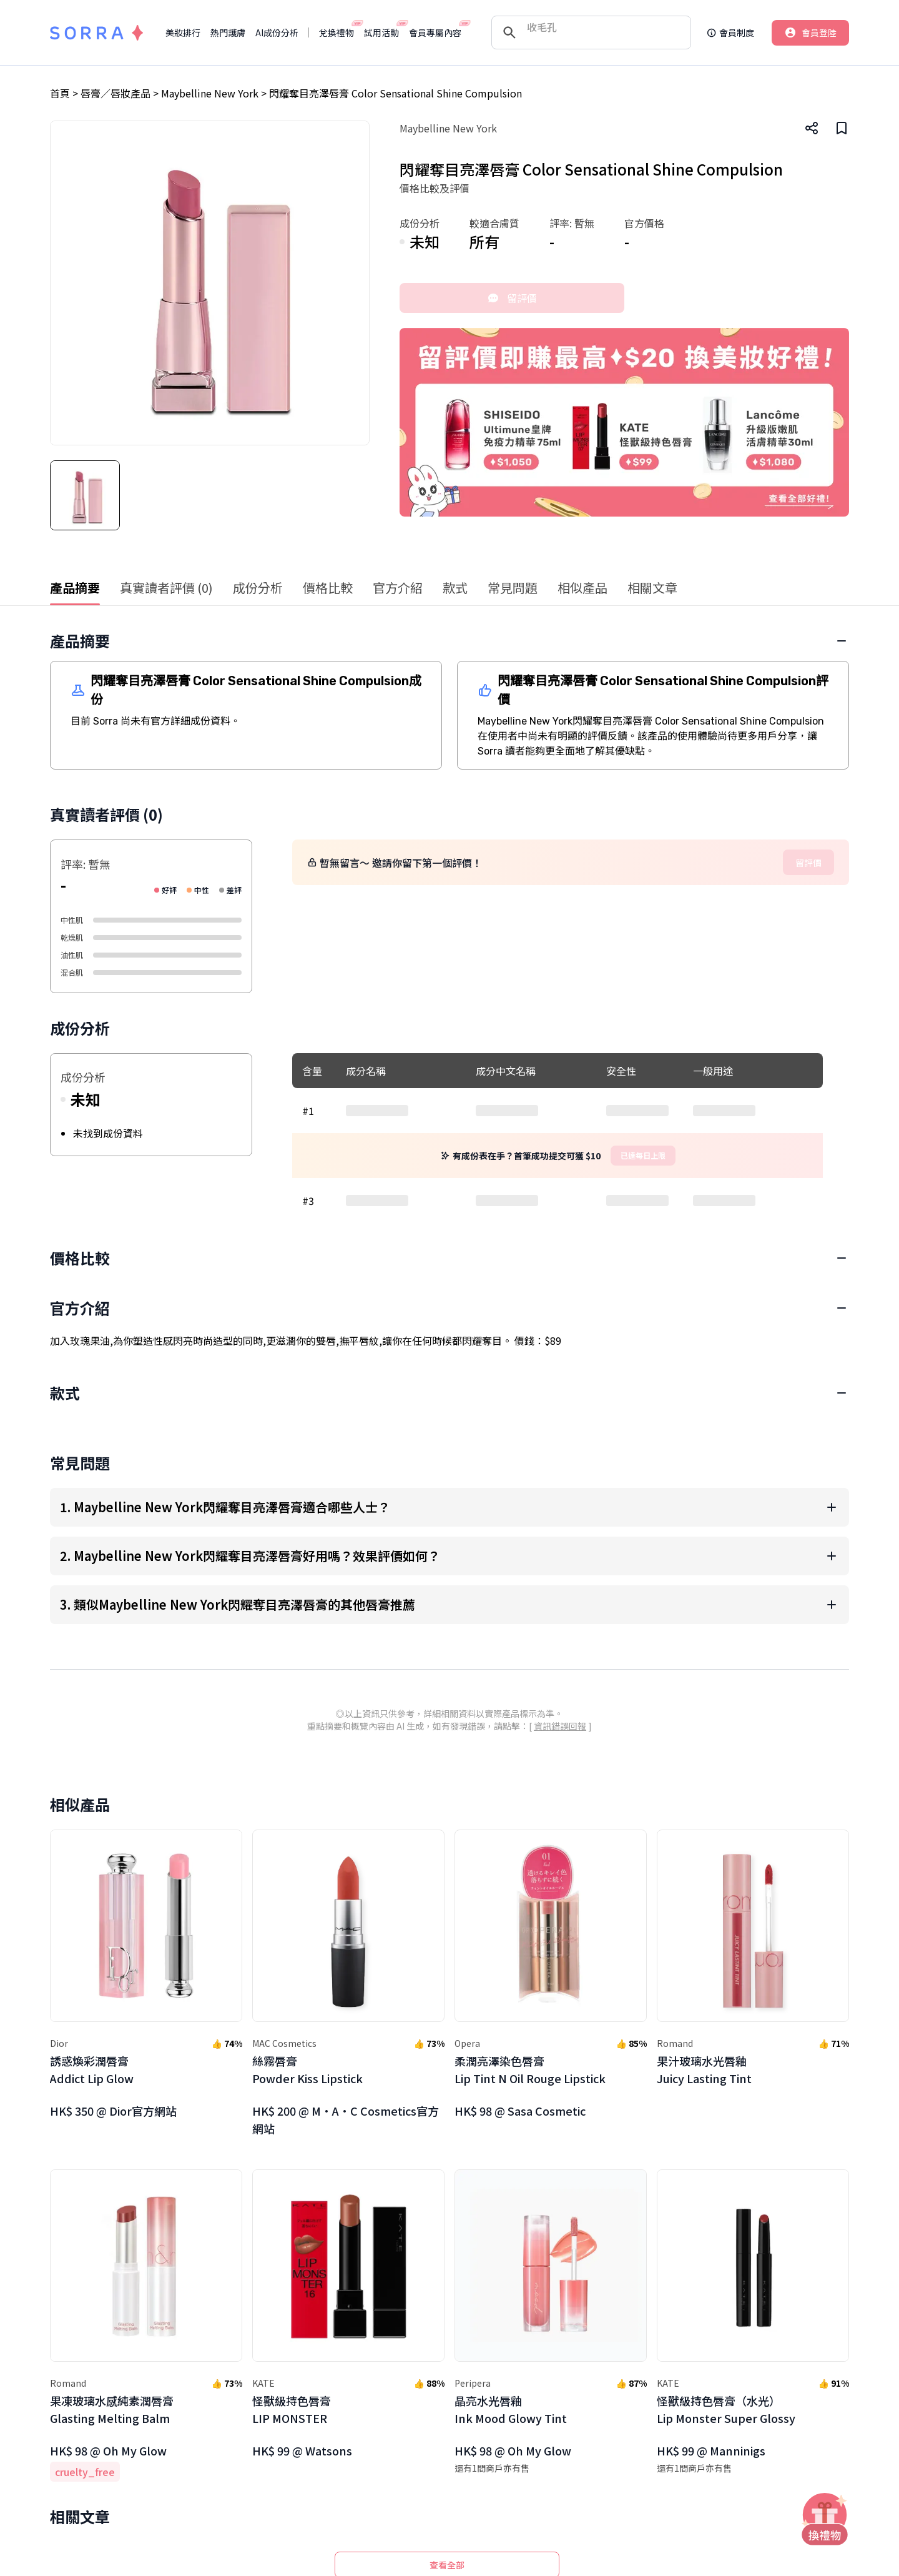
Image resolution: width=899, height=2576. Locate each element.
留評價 (512, 297)
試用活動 (381, 32)
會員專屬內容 (435, 32)
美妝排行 (182, 32)
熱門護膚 (227, 32)
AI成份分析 (276, 32)
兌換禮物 (336, 32)
